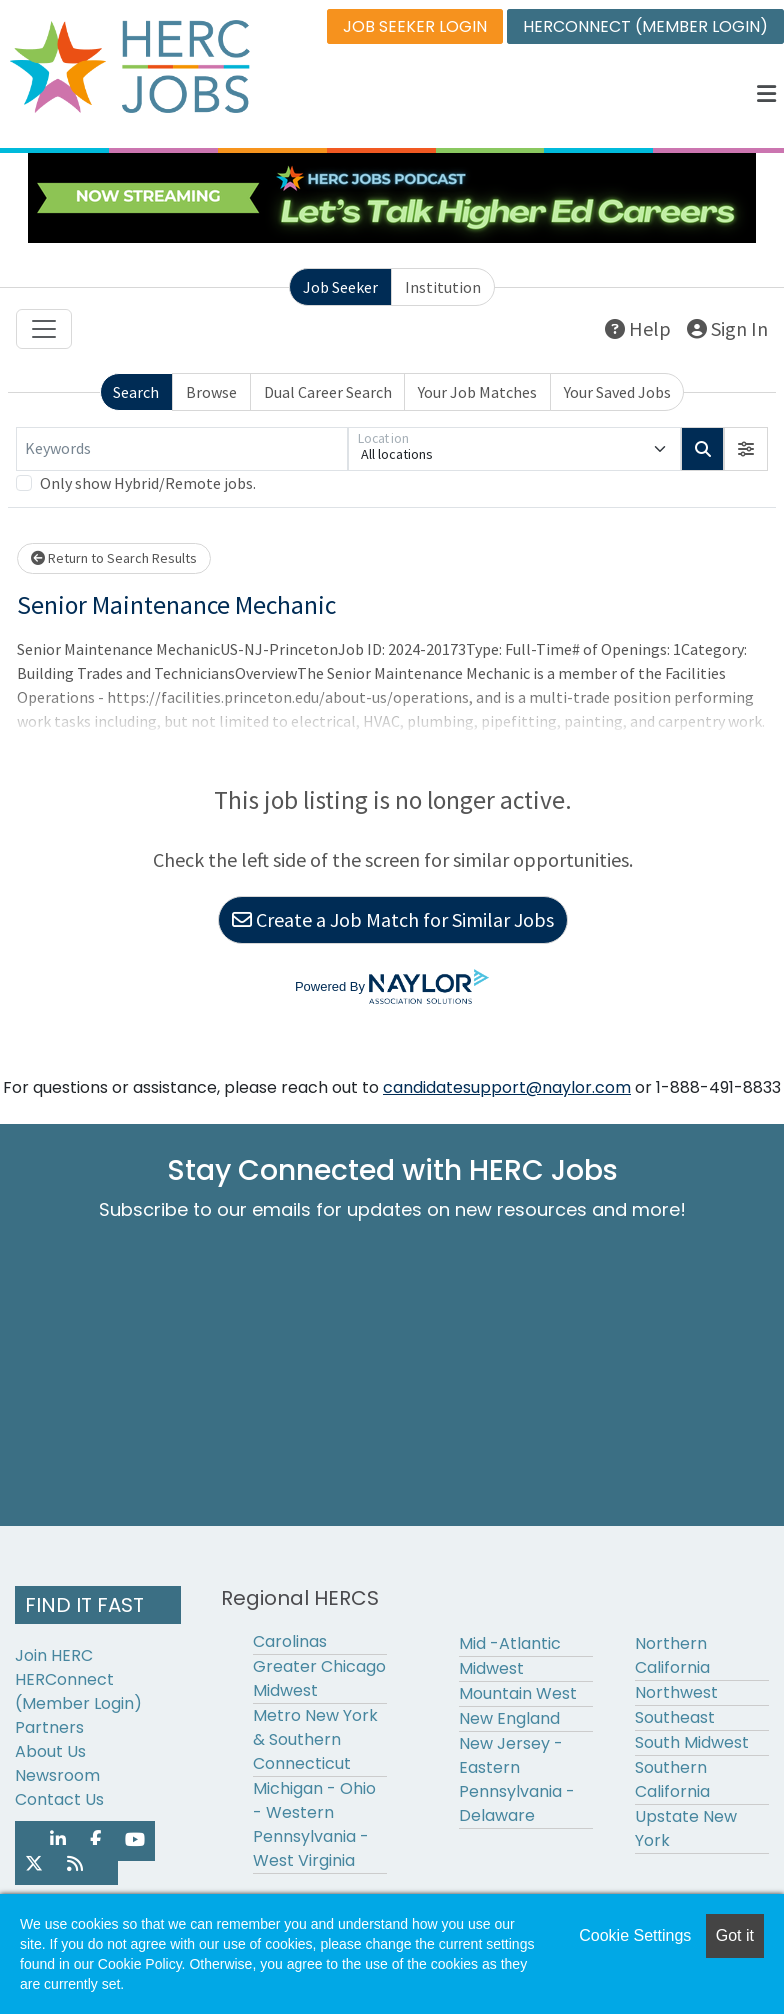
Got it (735, 1935)
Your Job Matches (477, 392)
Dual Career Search (328, 392)
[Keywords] (182, 449)
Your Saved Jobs (617, 392)
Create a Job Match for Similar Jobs (393, 919)
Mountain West (518, 1693)
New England (509, 1718)
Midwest (491, 1668)
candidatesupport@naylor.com (507, 1087)
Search (136, 392)
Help (638, 328)
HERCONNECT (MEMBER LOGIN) (645, 26)
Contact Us (59, 1799)
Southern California (672, 1779)
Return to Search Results (114, 558)
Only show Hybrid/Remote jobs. (148, 483)
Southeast (675, 1717)
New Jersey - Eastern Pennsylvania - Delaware (517, 1779)
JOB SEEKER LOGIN (415, 26)
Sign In (727, 328)
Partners (49, 1727)
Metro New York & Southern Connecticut (315, 1739)
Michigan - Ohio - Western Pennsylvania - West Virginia (314, 1824)
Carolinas (290, 1641)
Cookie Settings (635, 1935)
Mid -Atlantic (510, 1643)
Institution (443, 287)
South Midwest (692, 1742)
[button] (767, 94)
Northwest (676, 1692)
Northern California (672, 1655)
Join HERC (54, 1655)
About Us (50, 1751)
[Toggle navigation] (44, 329)
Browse (211, 392)
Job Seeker (340, 287)
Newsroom (57, 1775)
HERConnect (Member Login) (78, 1691)
